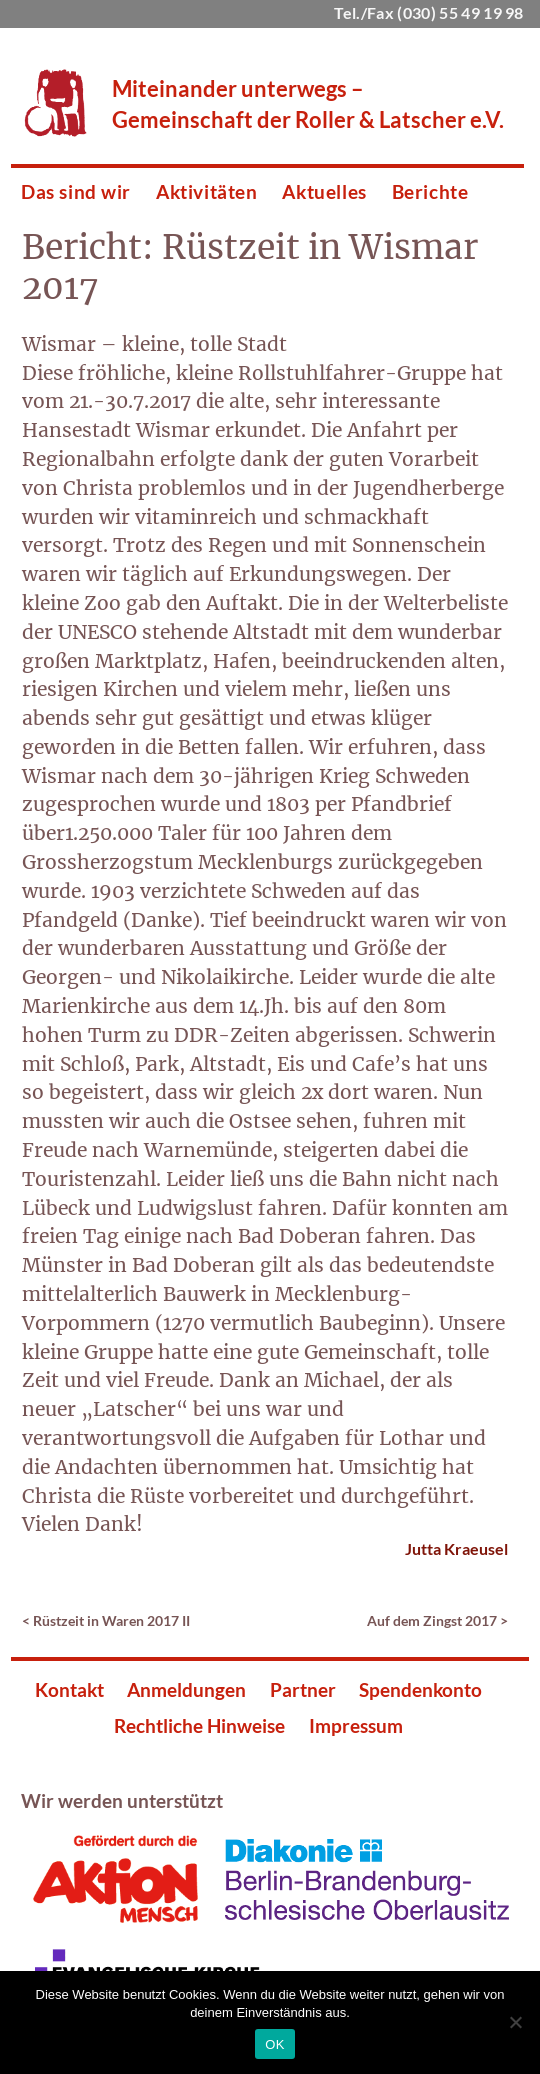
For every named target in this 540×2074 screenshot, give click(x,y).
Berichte (430, 191)
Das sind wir (76, 191)
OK (274, 2044)
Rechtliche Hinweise (199, 1725)
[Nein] (515, 2022)
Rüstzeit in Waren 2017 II (111, 1620)
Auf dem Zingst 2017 (432, 1620)
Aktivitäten (206, 191)
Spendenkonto (420, 1689)
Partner (303, 1689)
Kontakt (69, 1689)
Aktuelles (324, 191)
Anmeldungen (186, 1689)
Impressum (356, 1725)
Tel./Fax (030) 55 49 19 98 (428, 12)
